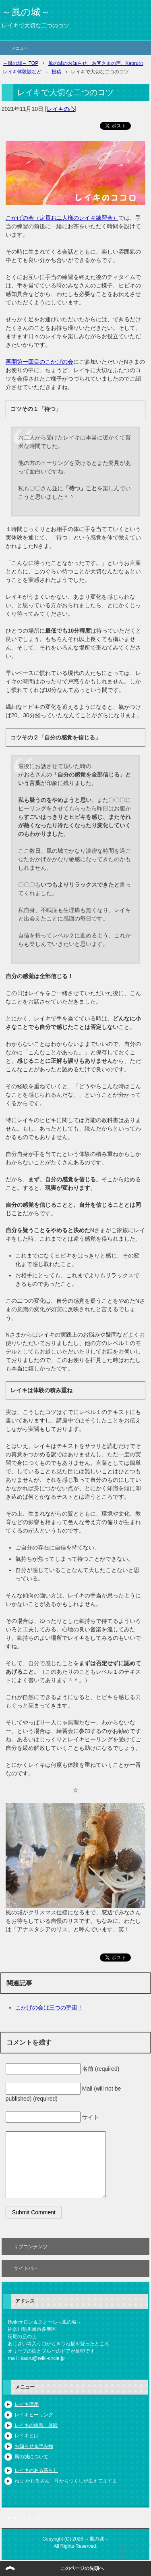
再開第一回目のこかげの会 (39, 361)
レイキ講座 (26, 2404)
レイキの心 (61, 109)
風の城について (31, 2456)
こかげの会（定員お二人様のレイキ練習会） (62, 217)
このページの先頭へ (82, 2568)
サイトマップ (26, 2518)
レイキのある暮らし (36, 2470)
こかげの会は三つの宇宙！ (49, 2007)
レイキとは (26, 2436)
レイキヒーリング (33, 2415)
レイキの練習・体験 (36, 2425)
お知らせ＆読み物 (33, 2446)
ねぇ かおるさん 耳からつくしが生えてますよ (65, 2481)
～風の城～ (26, 11)
